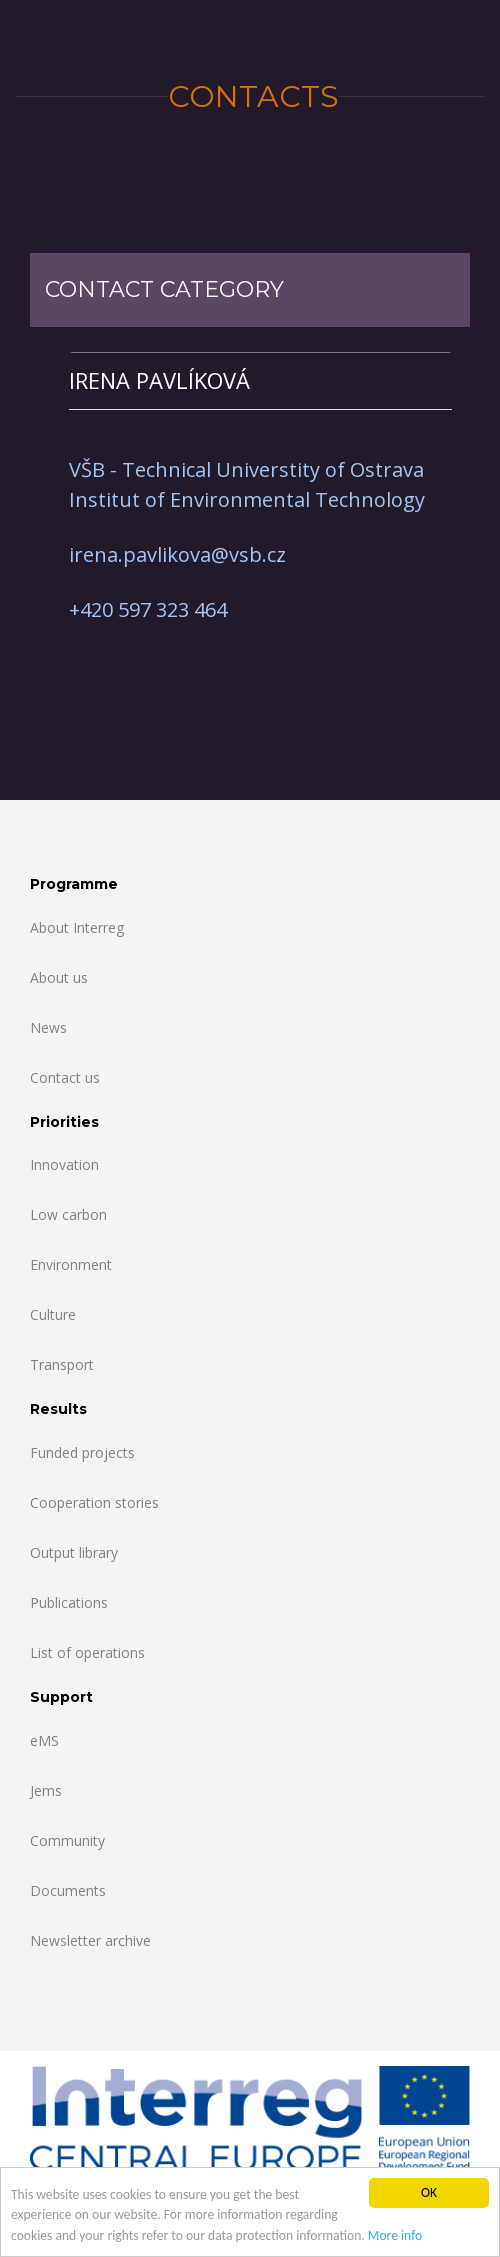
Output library (74, 1552)
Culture (53, 1314)
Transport (62, 1364)
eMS (44, 1740)
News (48, 1027)
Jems (46, 1790)
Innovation (64, 1164)
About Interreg (77, 927)
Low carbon (68, 1214)
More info (395, 2237)
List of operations (87, 1652)
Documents (68, 1890)
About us (59, 977)
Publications (69, 1602)
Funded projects (82, 1452)
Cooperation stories (94, 1502)
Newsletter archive (90, 1940)
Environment (71, 1264)
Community (67, 1840)
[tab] (260, 380)
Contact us (65, 1077)
